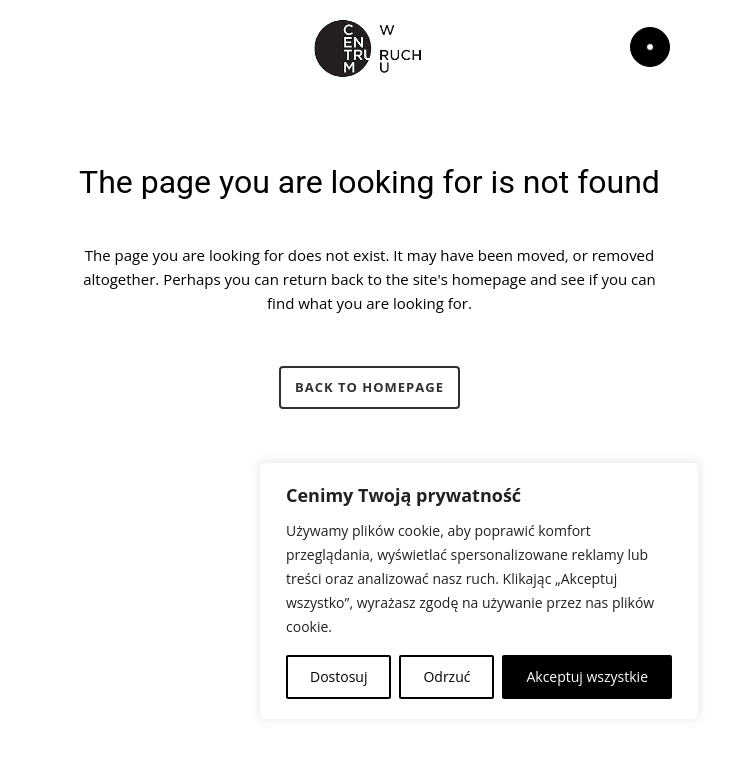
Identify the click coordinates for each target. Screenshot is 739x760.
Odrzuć (446, 676)
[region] (479, 591)
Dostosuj (338, 676)
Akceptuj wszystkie (587, 676)
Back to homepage (369, 387)
